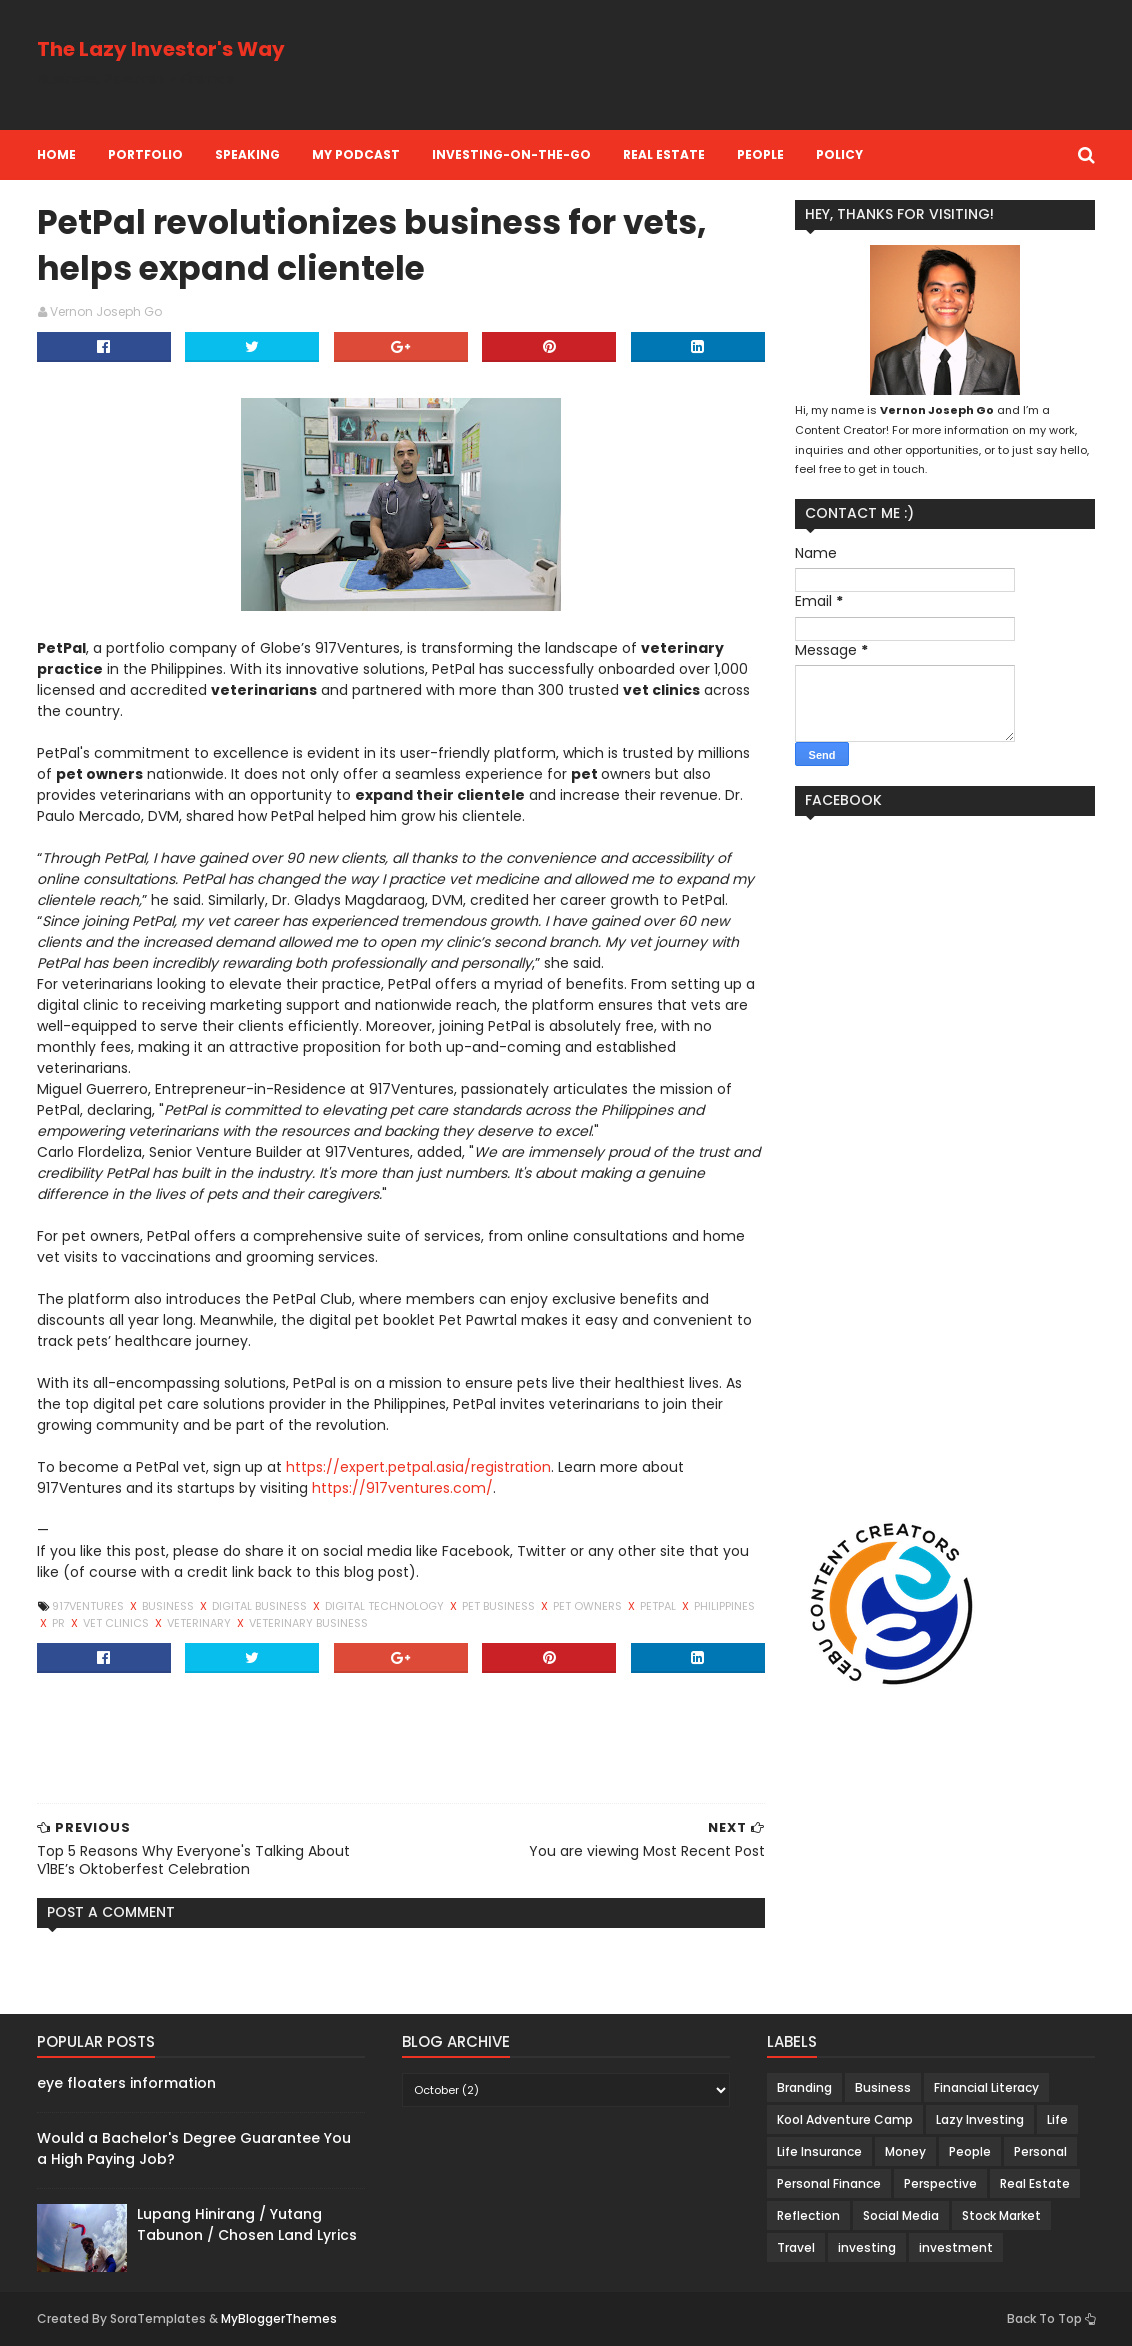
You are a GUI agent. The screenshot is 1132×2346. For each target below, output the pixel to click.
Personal (1040, 2151)
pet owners (589, 1606)
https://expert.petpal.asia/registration (418, 1467)
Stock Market (1001, 2215)
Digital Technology (386, 1606)
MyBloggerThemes (279, 2318)
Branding (804, 2087)
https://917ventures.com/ (402, 1488)
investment (956, 2247)
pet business (500, 1606)
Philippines (724, 1606)
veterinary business (308, 1623)
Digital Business (261, 1606)
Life (1057, 2119)
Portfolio (145, 154)
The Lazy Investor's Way (161, 49)
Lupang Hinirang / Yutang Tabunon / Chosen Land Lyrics (247, 2224)
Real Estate (664, 154)
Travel (796, 2247)
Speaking (247, 154)
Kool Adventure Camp (845, 2119)
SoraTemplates (158, 2318)
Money (905, 2151)
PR (60, 1623)
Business (169, 1606)
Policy (839, 154)
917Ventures (89, 1606)
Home (56, 154)
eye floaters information (126, 2083)
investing (867, 2247)
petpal (659, 1606)
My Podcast (356, 154)
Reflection (808, 2215)
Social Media (901, 2215)
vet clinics (117, 1623)
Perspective (940, 2183)
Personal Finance (829, 2183)
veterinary (200, 1623)
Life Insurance (819, 2151)
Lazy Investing (980, 2119)
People (760, 154)
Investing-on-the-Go (511, 154)
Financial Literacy (986, 2087)
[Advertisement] (731, 65)
